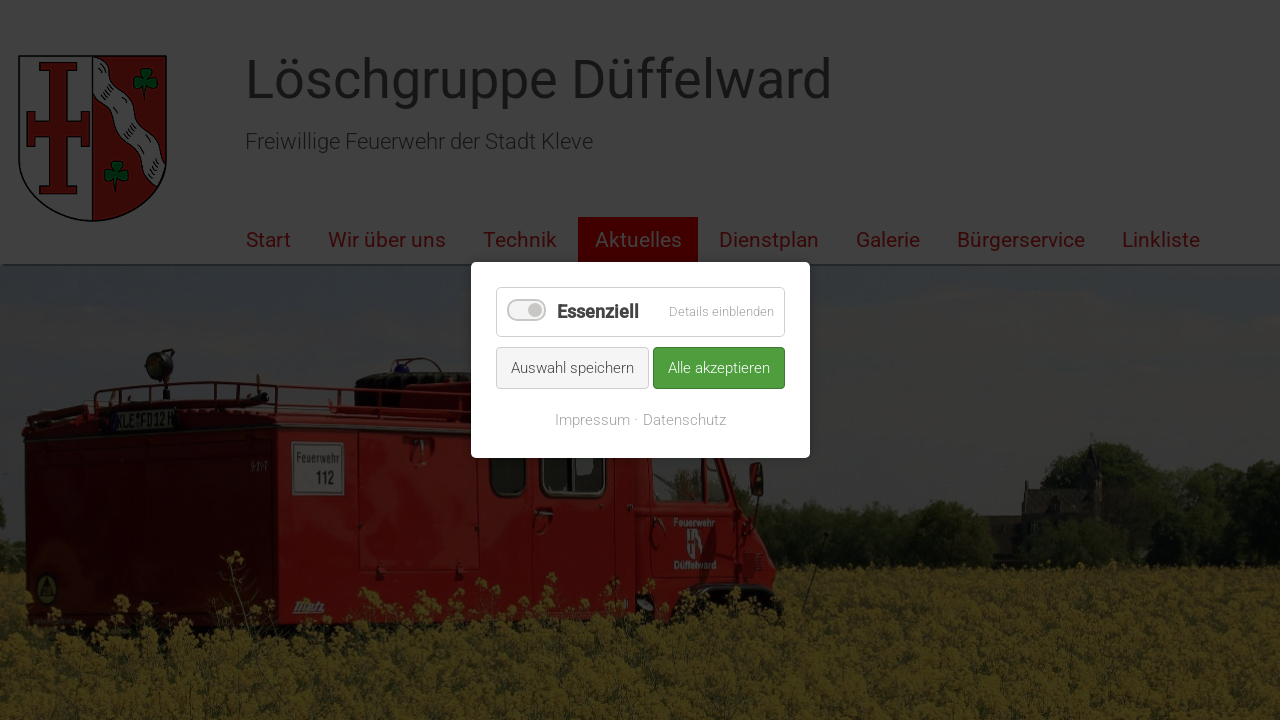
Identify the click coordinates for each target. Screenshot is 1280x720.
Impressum (592, 420)
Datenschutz (684, 420)
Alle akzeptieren (719, 367)
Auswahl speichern (572, 367)
